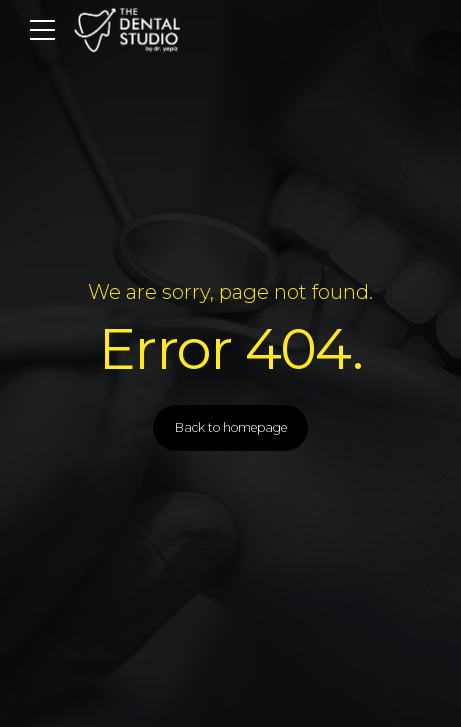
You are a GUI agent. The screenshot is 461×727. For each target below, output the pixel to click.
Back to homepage (231, 427)
